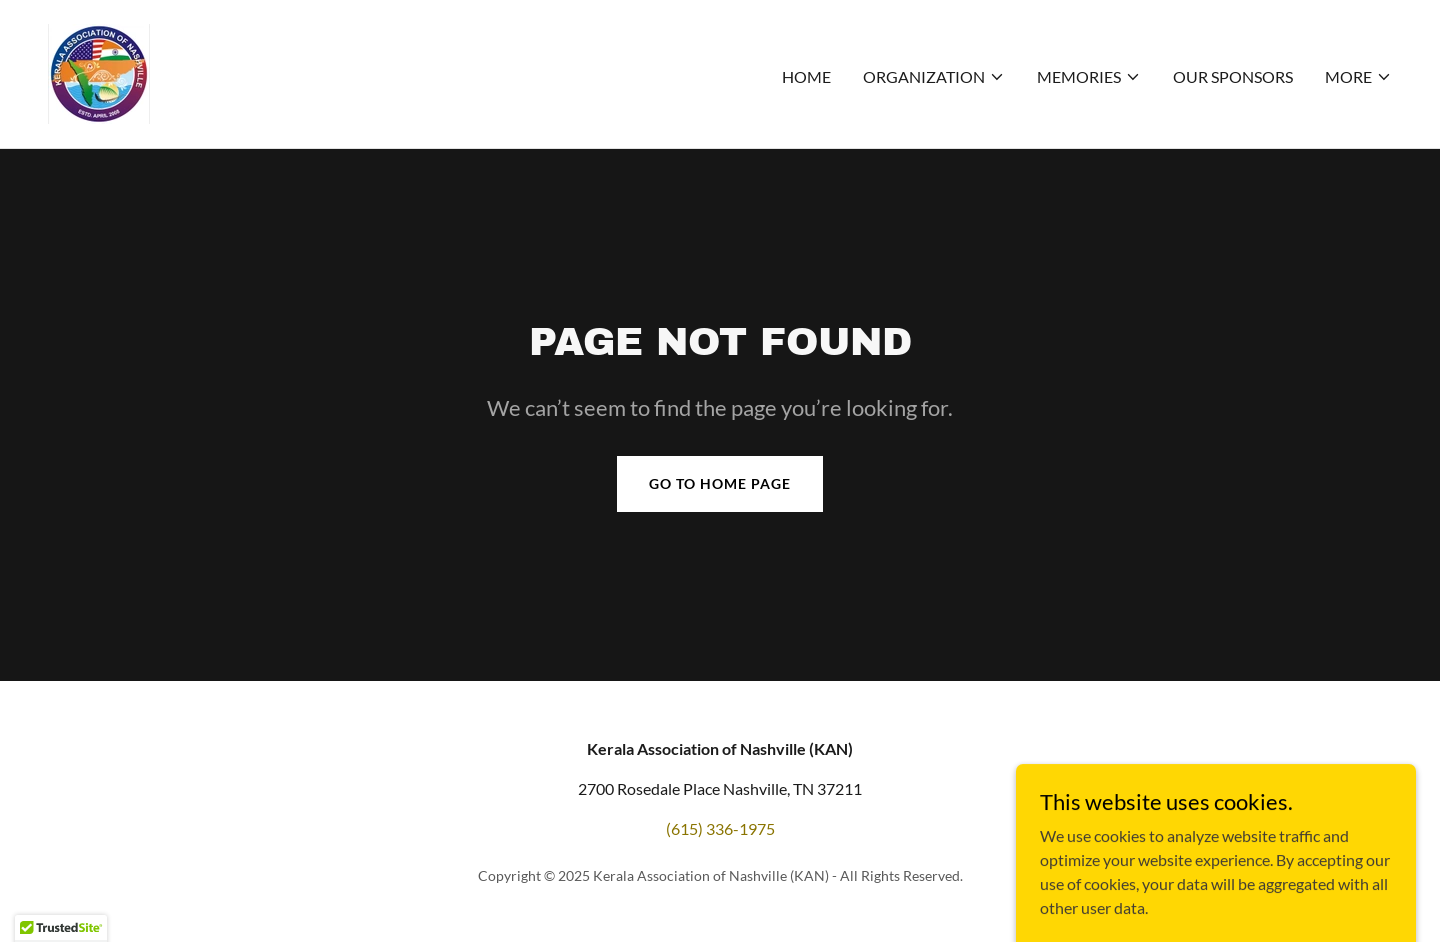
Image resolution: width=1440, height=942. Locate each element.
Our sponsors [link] (1233, 76)
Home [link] (806, 76)
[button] (934, 77)
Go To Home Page (720, 483)
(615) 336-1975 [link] (720, 828)
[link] (99, 71)
